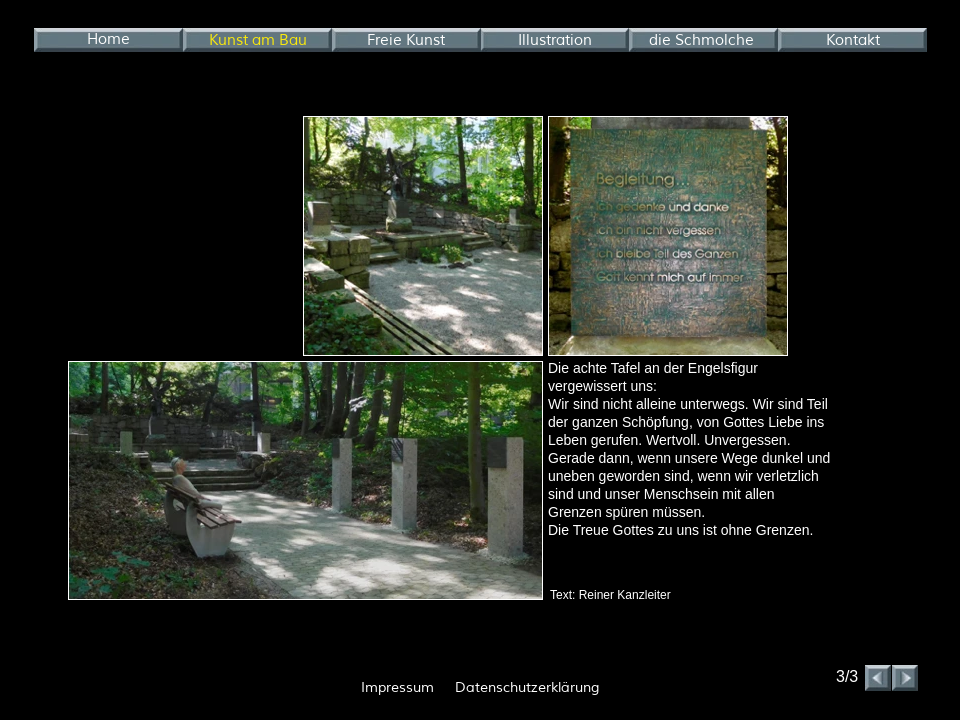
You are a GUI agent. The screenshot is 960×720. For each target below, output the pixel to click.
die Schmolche (701, 40)
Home (108, 39)
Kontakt (853, 40)
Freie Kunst (406, 40)
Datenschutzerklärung (527, 687)
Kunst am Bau (258, 40)
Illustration (555, 40)
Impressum (397, 687)
